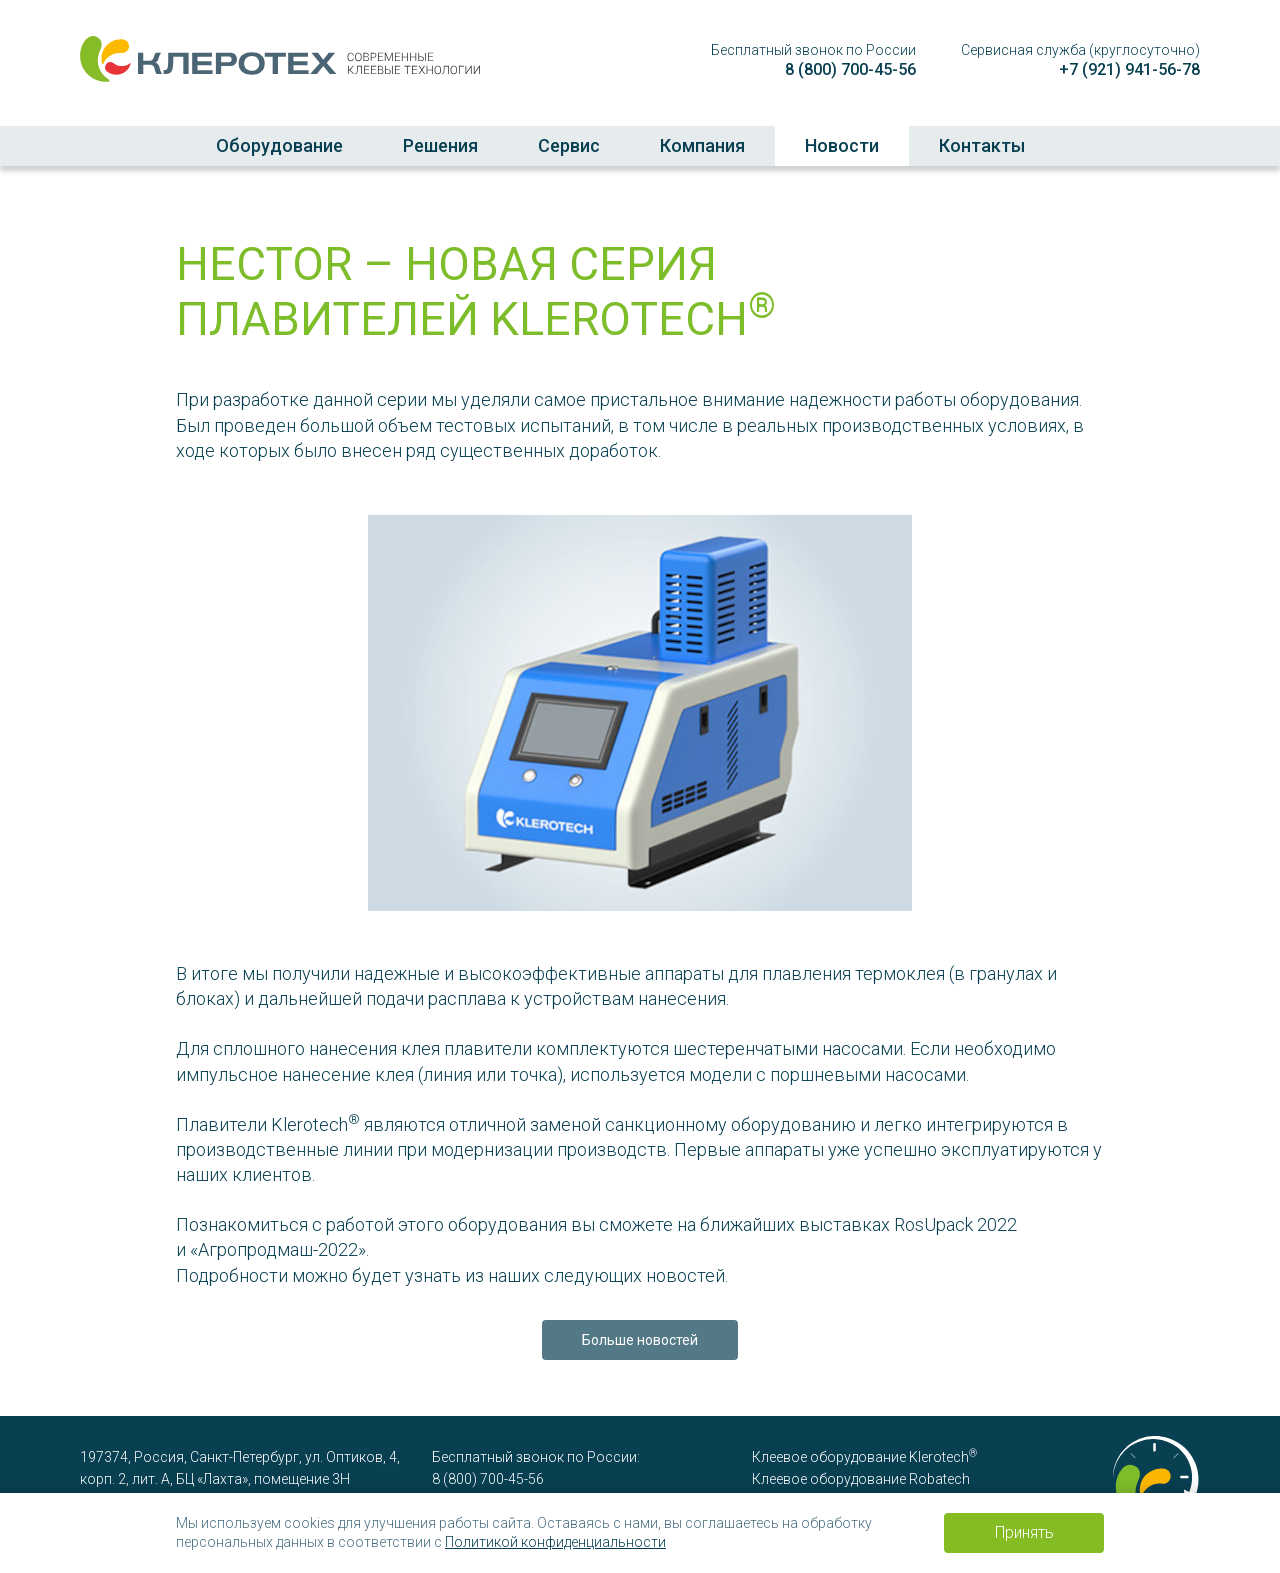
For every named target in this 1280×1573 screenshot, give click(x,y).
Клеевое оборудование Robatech (861, 1479)
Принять (1024, 1532)
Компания (702, 145)
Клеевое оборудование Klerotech (864, 1457)
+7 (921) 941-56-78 (1129, 69)
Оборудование (279, 145)
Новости (842, 145)
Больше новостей (640, 1340)
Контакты (982, 145)
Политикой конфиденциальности (555, 1542)
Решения (440, 145)
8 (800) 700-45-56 (850, 69)
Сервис (569, 145)
